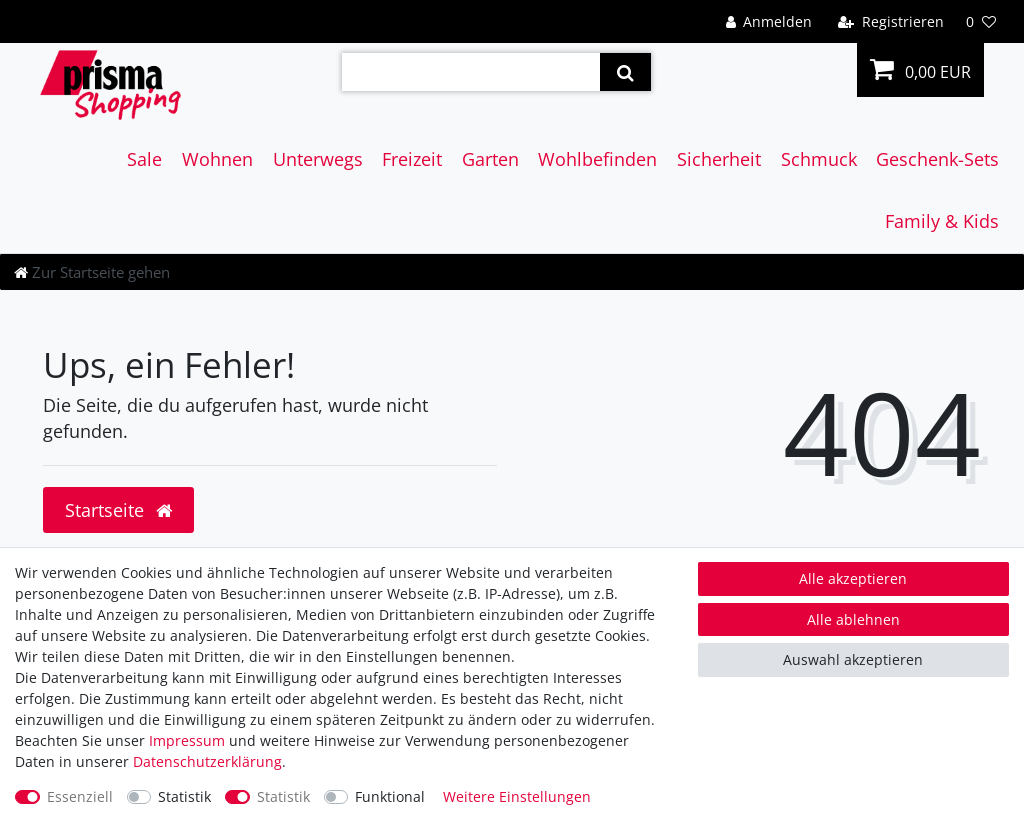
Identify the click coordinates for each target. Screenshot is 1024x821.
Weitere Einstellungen (517, 796)
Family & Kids (942, 221)
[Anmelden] (768, 21)
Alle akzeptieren (853, 578)
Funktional (390, 796)
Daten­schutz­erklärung (207, 761)
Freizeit (412, 159)
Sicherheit (719, 159)
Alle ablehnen (853, 619)
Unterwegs (318, 159)
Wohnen (217, 159)
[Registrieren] (891, 21)
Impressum (187, 740)
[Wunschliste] (981, 21)
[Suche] (625, 72)
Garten (490, 159)
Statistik (184, 796)
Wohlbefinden (597, 159)
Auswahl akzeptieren (853, 659)
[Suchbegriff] (471, 72)
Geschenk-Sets (937, 159)
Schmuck (819, 159)
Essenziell (80, 796)
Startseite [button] (118, 510)
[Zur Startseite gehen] (92, 272)
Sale (144, 159)
